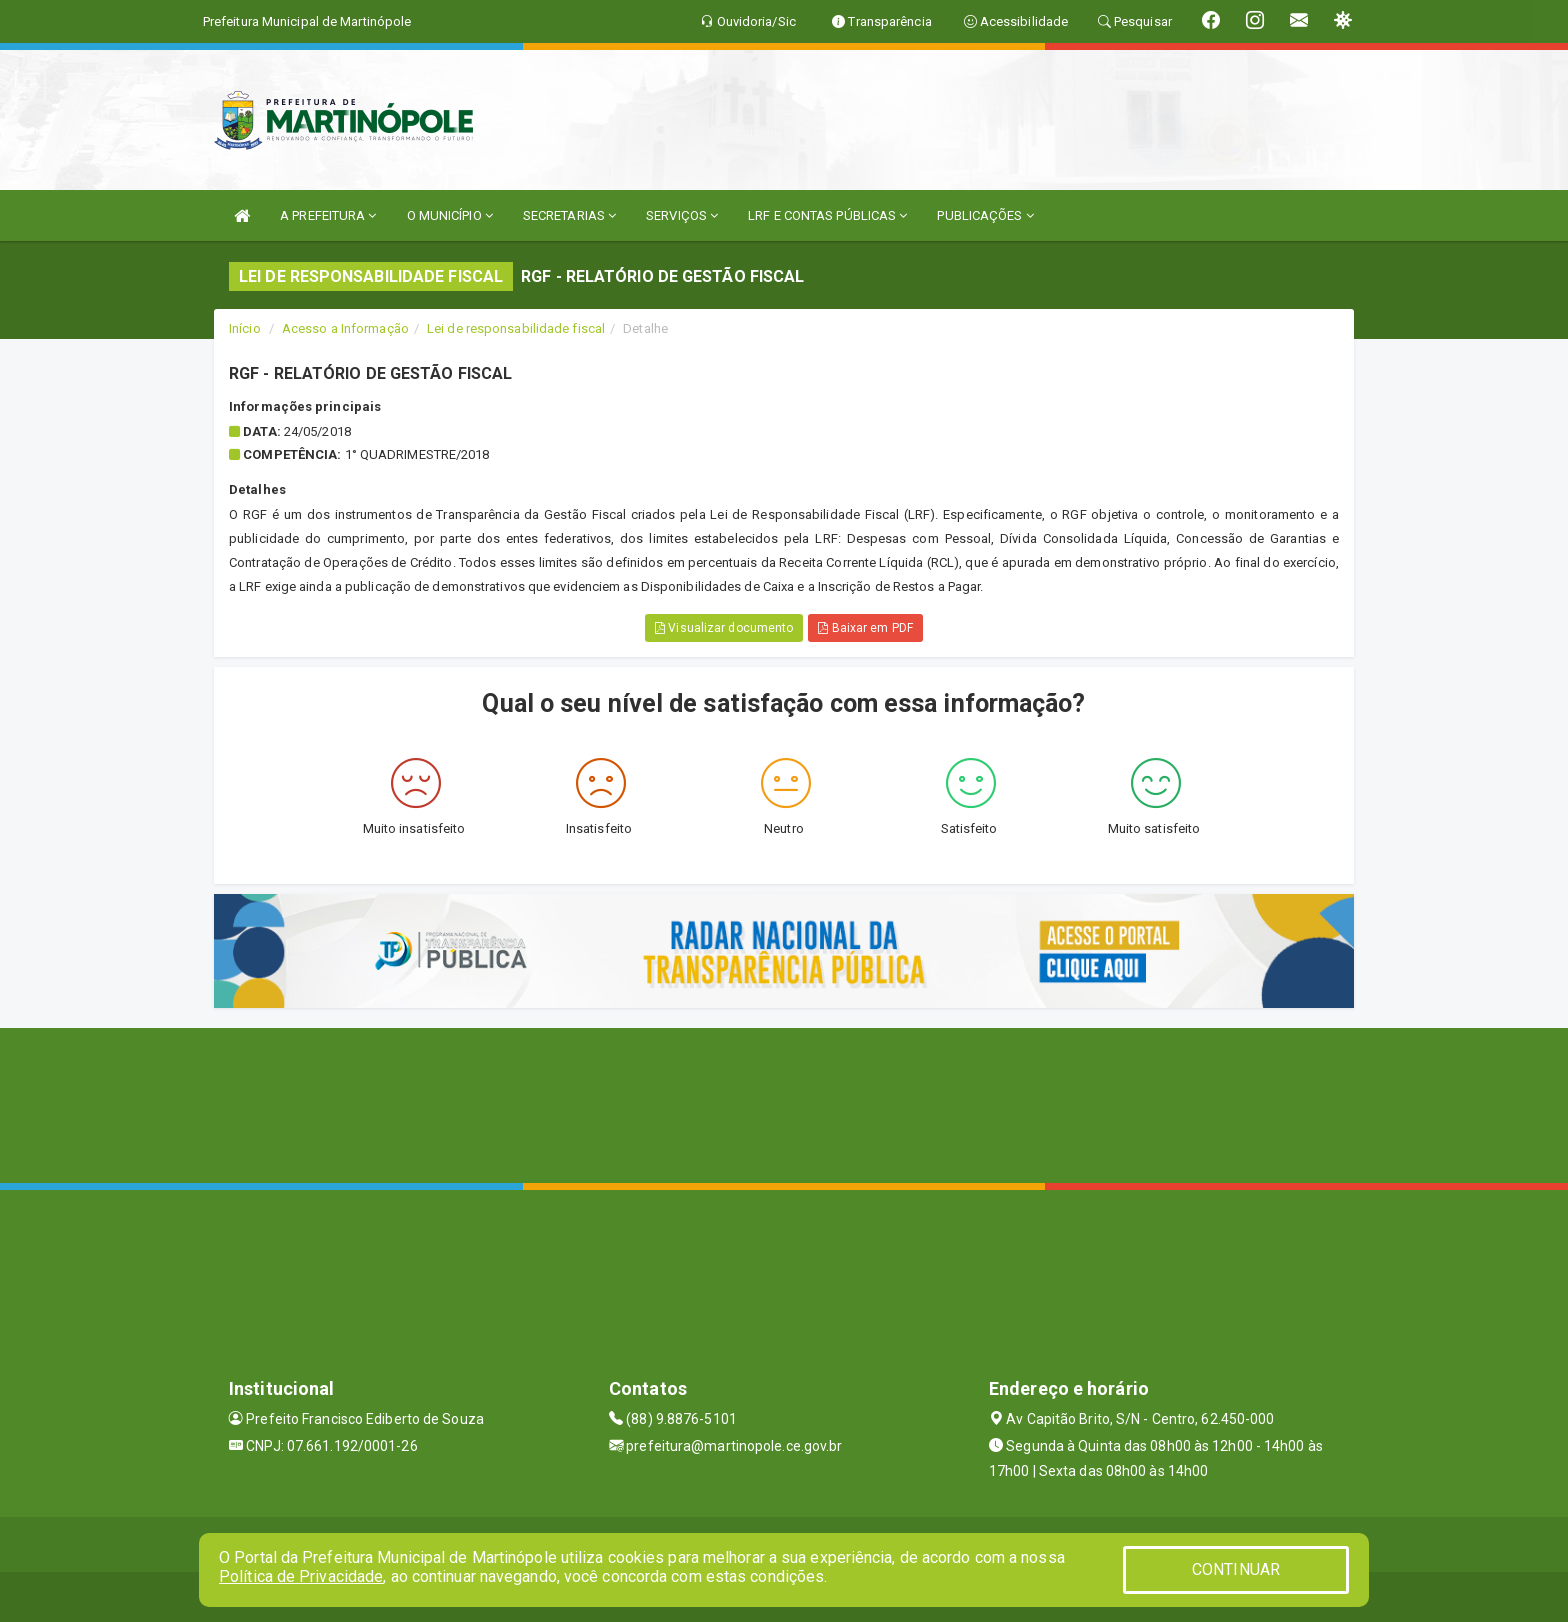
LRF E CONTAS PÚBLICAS (827, 215)
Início (245, 328)
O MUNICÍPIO (450, 215)
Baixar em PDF (865, 628)
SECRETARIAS (569, 215)
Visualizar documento (724, 628)
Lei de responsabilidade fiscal (516, 328)
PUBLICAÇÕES (985, 215)
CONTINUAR (1236, 1569)
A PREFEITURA (328, 215)
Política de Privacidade (301, 1576)
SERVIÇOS (682, 215)
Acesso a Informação (345, 328)
